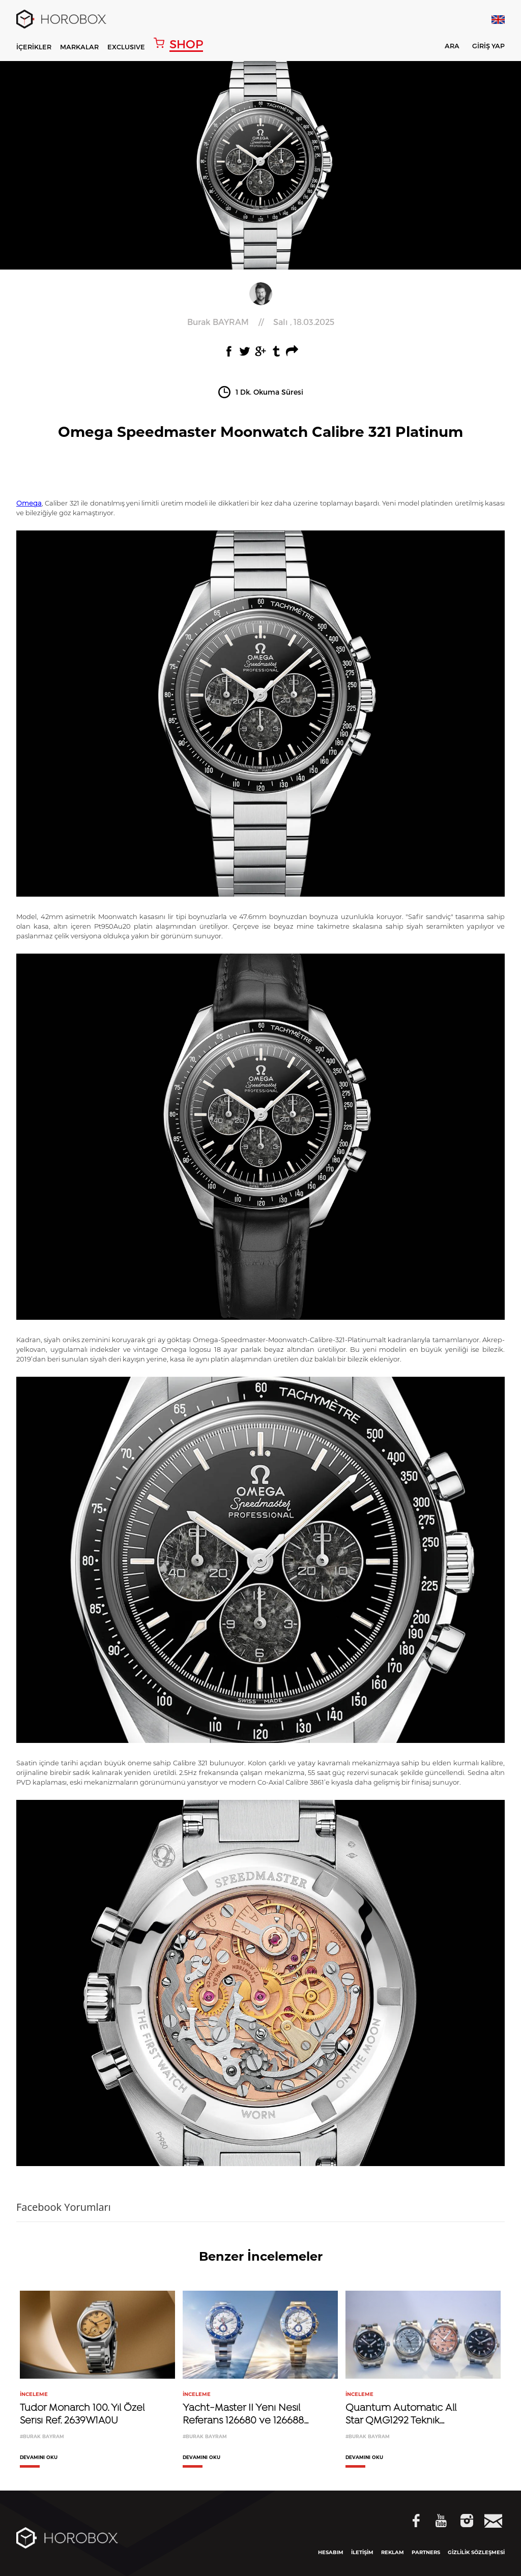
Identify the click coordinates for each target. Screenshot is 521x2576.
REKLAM (392, 2552)
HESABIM (330, 2552)
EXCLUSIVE (126, 47)
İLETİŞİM (362, 2552)
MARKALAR (79, 47)
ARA (445, 47)
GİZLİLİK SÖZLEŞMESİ (476, 2552)
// (260, 322)
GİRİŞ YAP (488, 46)
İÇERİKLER (33, 47)
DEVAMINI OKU (38, 2457)
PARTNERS (426, 2552)
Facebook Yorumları (63, 2207)
